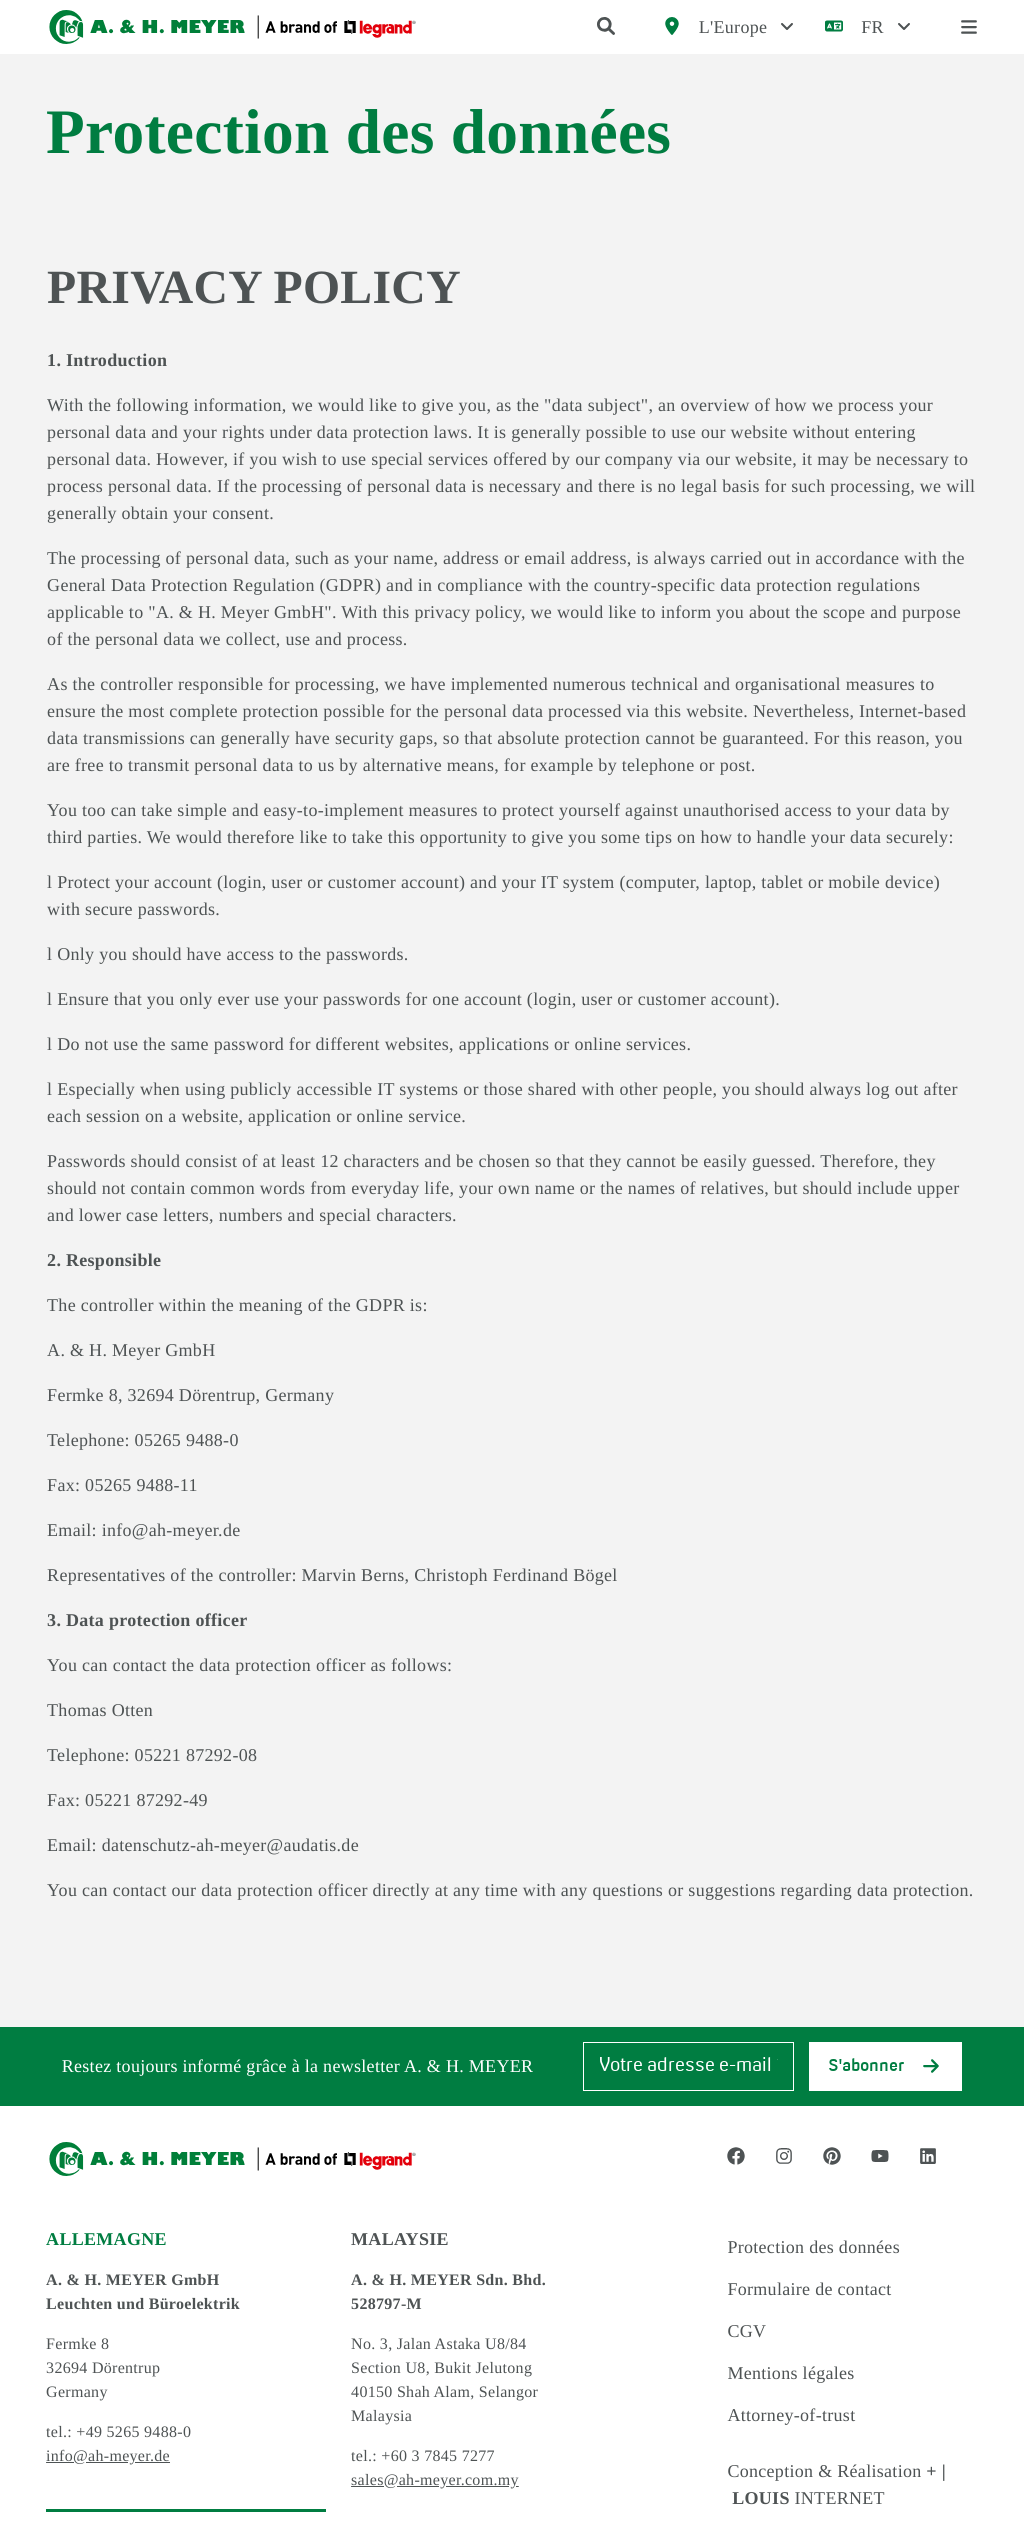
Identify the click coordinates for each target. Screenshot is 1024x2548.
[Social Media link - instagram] (784, 2155)
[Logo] (232, 27)
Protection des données (813, 2247)
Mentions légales (790, 2373)
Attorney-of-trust (791, 2415)
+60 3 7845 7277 (438, 2456)
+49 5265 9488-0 (133, 2432)
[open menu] (969, 27)
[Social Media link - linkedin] (928, 2155)
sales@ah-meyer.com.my (435, 2480)
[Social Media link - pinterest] (832, 2155)
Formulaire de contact (809, 2289)
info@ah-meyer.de (108, 2456)
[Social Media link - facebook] (736, 2155)
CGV (746, 2331)
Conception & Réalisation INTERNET (836, 2484)
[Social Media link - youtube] (880, 2155)
